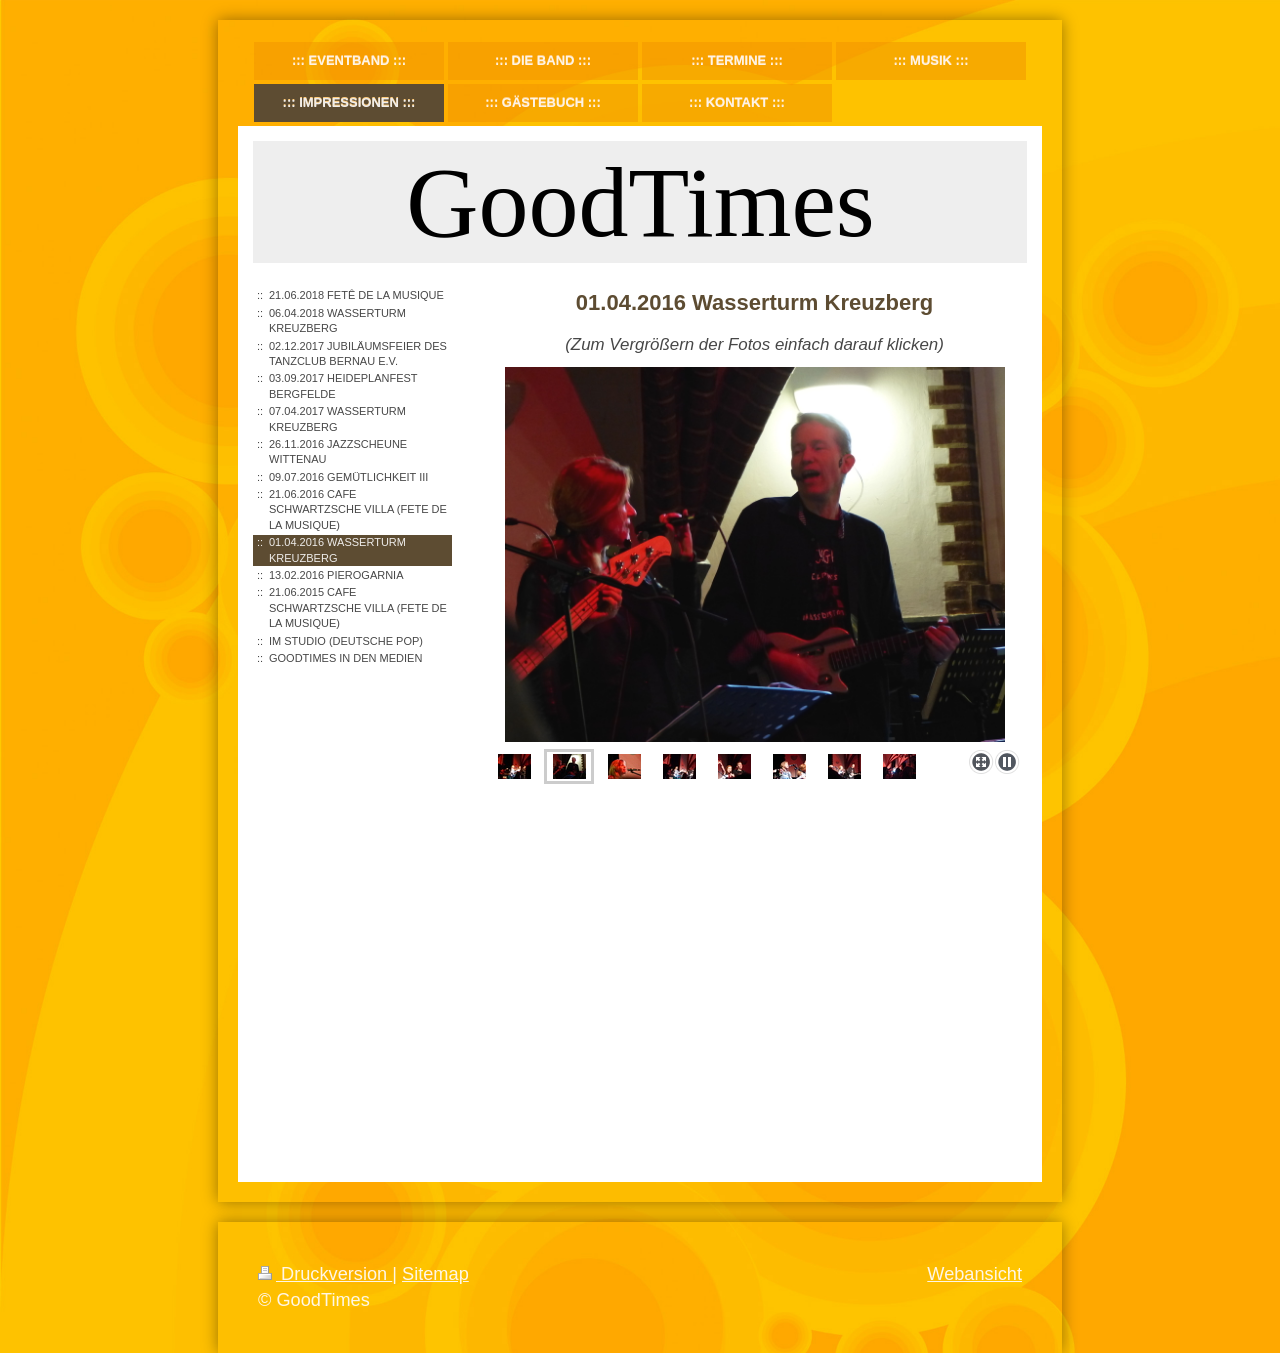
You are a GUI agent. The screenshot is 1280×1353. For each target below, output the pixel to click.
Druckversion (325, 1274)
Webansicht (974, 1274)
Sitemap (435, 1274)
